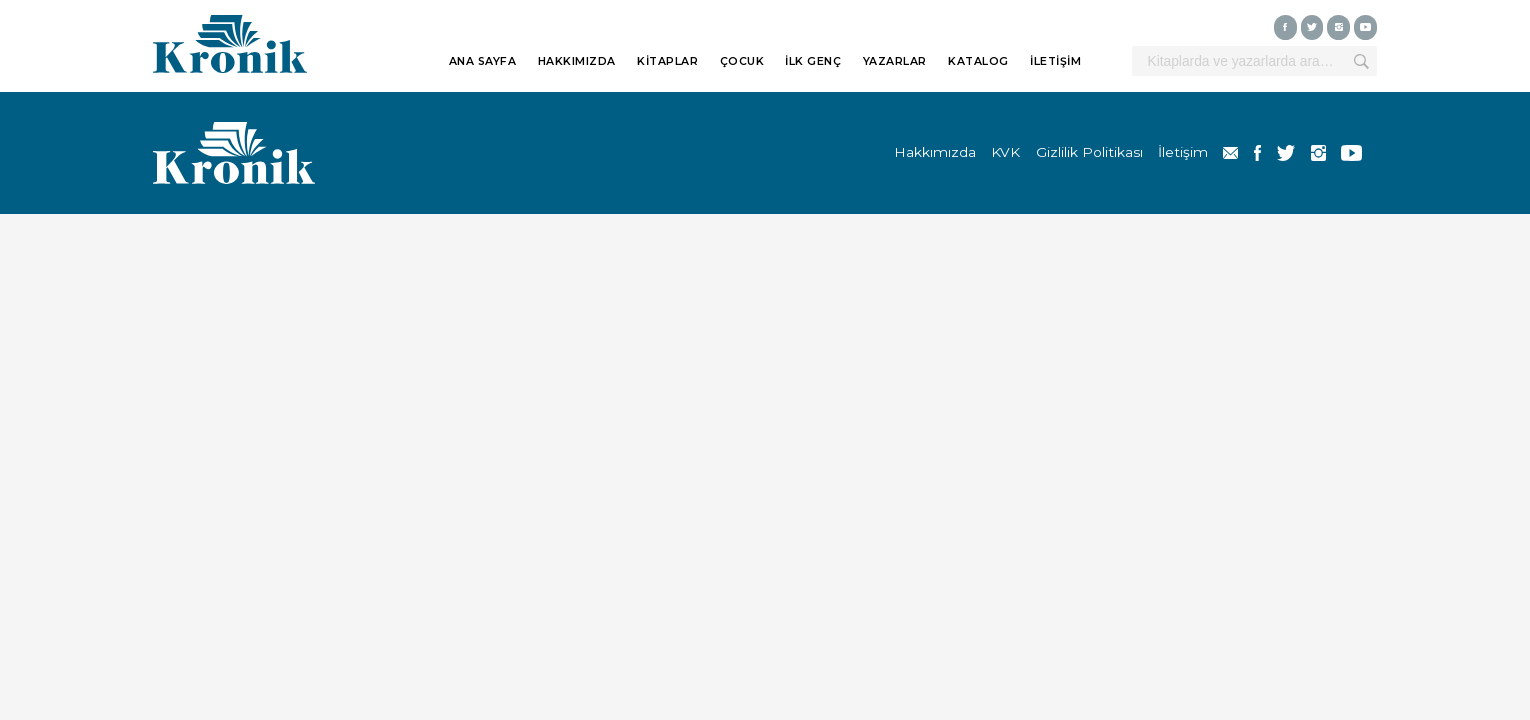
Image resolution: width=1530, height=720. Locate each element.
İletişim (1183, 152)
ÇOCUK (742, 61)
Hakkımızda (935, 152)
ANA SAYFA (483, 61)
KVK (1005, 152)
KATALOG (978, 61)
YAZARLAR (895, 61)
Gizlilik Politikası (1089, 152)
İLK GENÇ (813, 61)
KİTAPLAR (667, 61)
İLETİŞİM (1055, 61)
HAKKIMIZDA (577, 61)
